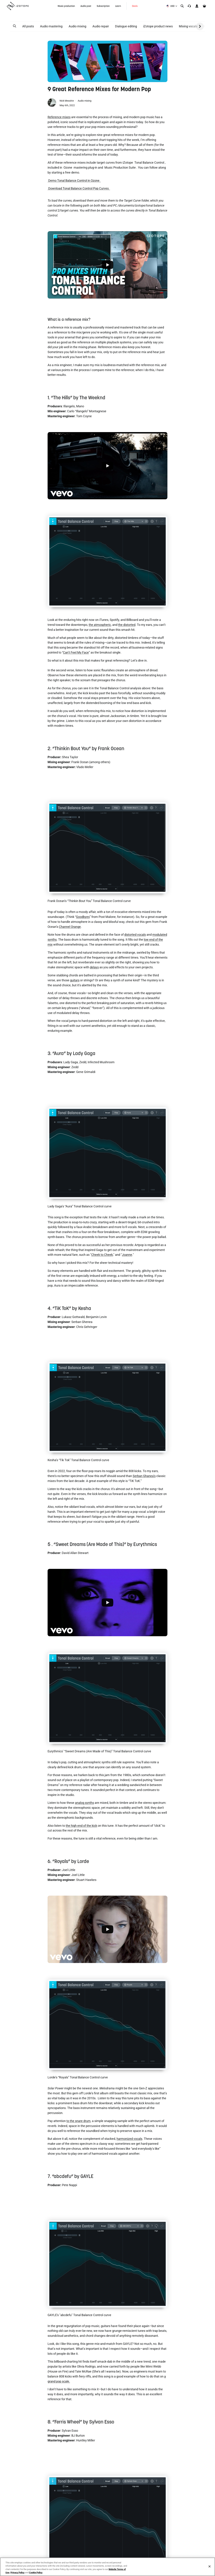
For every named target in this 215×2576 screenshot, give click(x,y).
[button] (14, 26)
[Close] (209, 2566)
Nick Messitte (67, 100)
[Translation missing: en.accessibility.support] (189, 6)
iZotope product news (158, 26)
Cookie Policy (35, 2572)
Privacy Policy (17, 2572)
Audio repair (100, 26)
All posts (28, 26)
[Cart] (204, 6)
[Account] (197, 6)
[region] (107, 2567)
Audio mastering (51, 26)
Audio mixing (77, 26)
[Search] (182, 6)
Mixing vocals (188, 26)
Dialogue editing (126, 26)
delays (94, 967)
